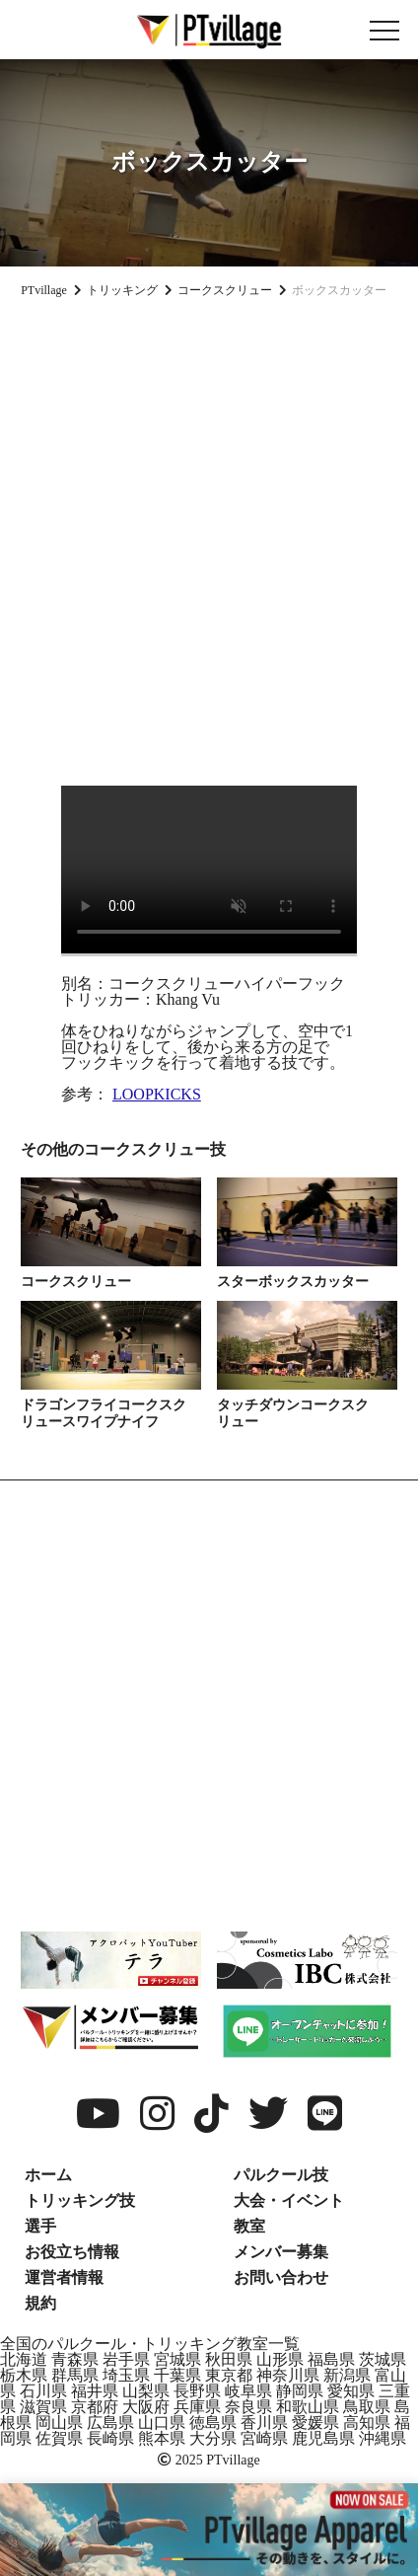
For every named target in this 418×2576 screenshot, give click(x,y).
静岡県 (299, 2391)
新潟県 (347, 2375)
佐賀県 (59, 2438)
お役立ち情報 (72, 2251)
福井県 (94, 2391)
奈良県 (248, 2406)
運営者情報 (64, 2277)
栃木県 (23, 2375)
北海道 (23, 2359)
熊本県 (161, 2438)
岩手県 (126, 2359)
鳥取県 (366, 2406)
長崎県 (110, 2438)
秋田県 (228, 2359)
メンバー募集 (281, 2251)
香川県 (264, 2422)
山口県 (161, 2422)
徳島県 (213, 2422)
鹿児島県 (323, 2438)
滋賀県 (43, 2406)
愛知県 (351, 2391)
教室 (249, 2226)
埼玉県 (126, 2375)
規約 (40, 2303)
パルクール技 (281, 2174)
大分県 (213, 2438)
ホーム (48, 2174)
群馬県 (75, 2375)
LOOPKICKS (156, 1094)
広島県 (110, 2422)
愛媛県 (315, 2422)
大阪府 (146, 2406)
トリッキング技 (80, 2200)
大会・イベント (289, 2200)
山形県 (280, 2359)
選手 (40, 2226)
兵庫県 (197, 2406)
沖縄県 (382, 2438)
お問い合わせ (281, 2277)
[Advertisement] (209, 534)
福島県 (331, 2359)
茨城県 (382, 2359)
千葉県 (177, 2375)
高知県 (366, 2422)
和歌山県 (307, 2406)
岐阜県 (248, 2391)
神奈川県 (287, 2375)
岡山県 (59, 2422)
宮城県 (177, 2359)
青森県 (75, 2359)
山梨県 (146, 2391)
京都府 (94, 2406)
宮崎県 (264, 2438)
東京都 (228, 2375)
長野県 (197, 2391)
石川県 (43, 2391)
